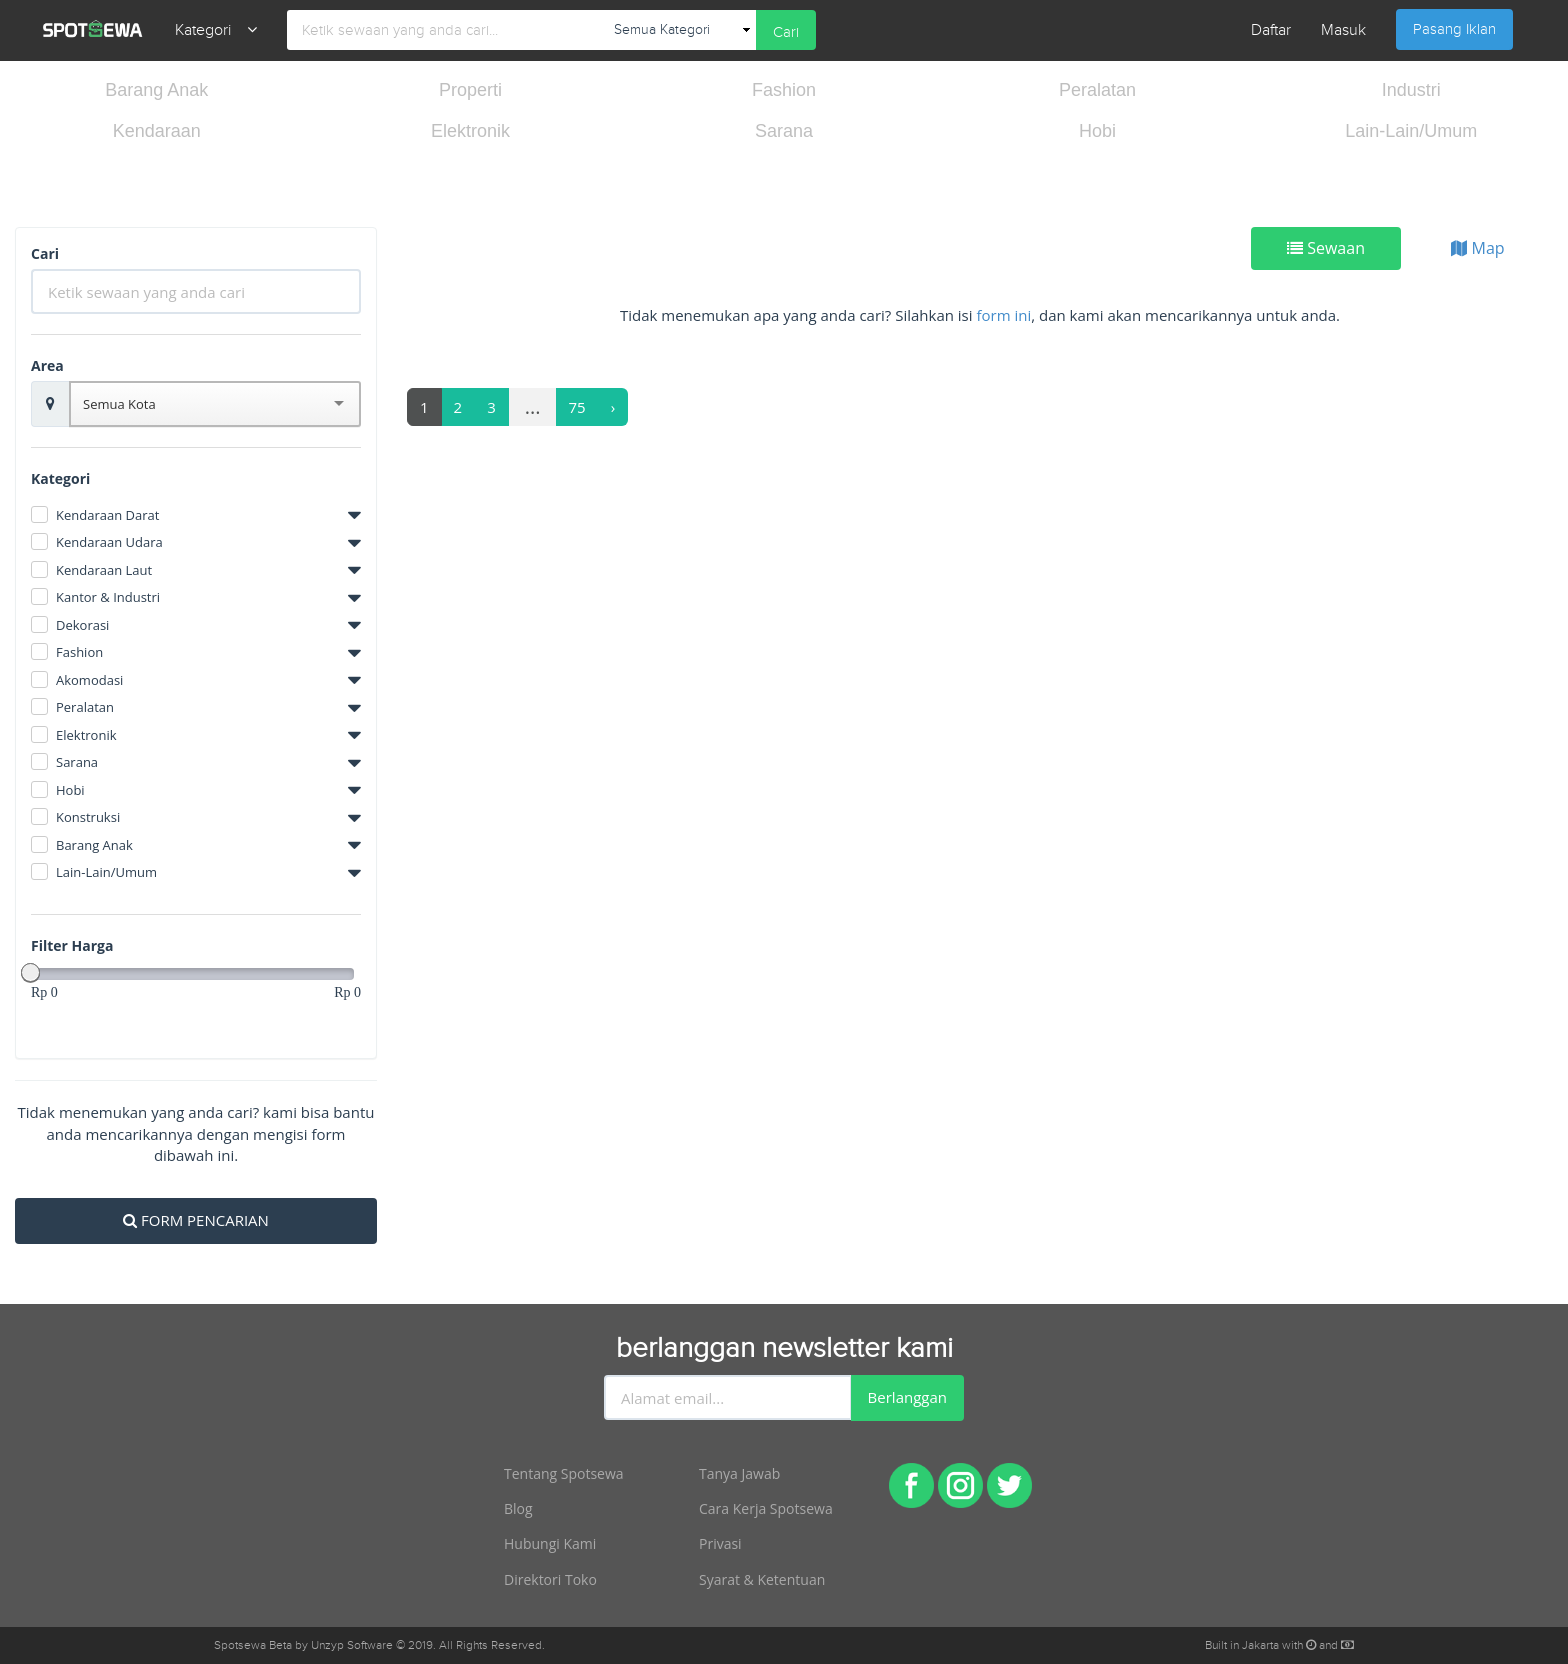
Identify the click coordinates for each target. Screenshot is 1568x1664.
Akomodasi (89, 680)
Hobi (1097, 131)
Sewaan (1326, 248)
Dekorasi (82, 625)
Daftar (1271, 30)
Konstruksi (88, 817)
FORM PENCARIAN (196, 1220)
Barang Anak (156, 90)
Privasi (720, 1543)
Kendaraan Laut (104, 570)
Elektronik (470, 131)
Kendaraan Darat (107, 515)
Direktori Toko (550, 1579)
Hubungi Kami (550, 1543)
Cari (786, 32)
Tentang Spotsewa (564, 1473)
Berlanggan (907, 1397)
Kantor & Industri (108, 597)
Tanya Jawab (739, 1473)
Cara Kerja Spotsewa (766, 1508)
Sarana (784, 131)
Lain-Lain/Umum (1411, 131)
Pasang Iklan (1454, 29)
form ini (1003, 315)
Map (1477, 248)
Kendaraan (157, 131)
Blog (518, 1508)
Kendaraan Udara (109, 542)
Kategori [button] (216, 30)
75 (577, 407)
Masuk (1343, 30)
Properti (470, 90)
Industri (1411, 90)
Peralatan (1097, 90)
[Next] (613, 407)
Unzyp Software (352, 1645)
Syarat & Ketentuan (762, 1579)
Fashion (784, 90)
